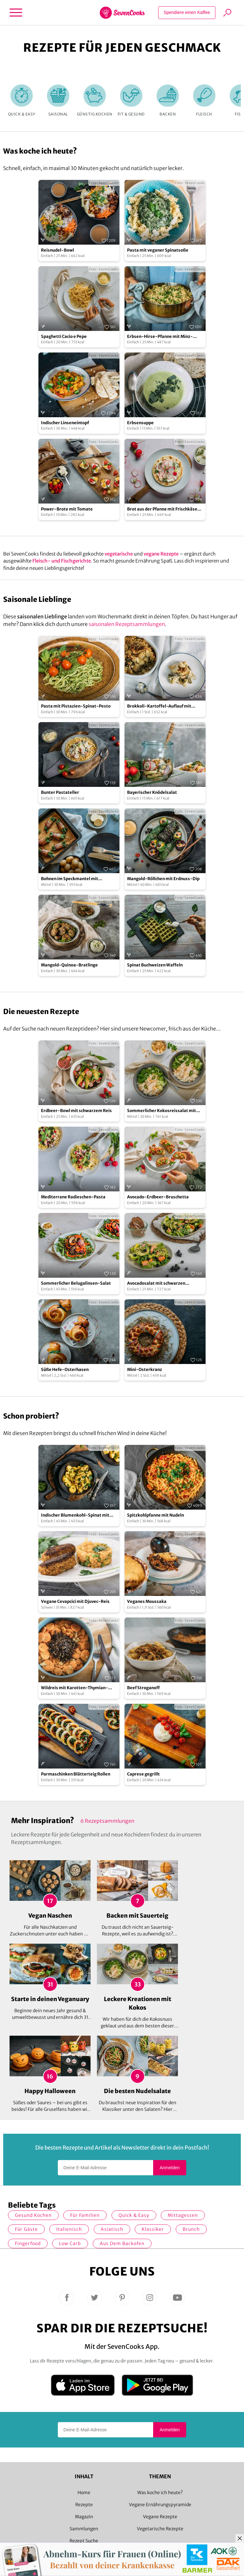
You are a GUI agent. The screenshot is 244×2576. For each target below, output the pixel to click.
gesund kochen (33, 2215)
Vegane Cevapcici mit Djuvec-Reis (75, 1601)
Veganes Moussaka (146, 1601)
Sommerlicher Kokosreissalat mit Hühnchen (161, 1111)
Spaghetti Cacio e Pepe (64, 336)
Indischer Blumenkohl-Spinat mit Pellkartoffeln (75, 1515)
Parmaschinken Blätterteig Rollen (75, 1774)
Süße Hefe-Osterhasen (65, 1369)
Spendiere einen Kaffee (187, 12)
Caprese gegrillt (143, 1774)
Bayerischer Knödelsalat (152, 792)
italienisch (69, 2229)
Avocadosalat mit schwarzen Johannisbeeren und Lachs (156, 1284)
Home (84, 2492)
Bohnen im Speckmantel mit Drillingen (69, 879)
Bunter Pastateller (60, 792)
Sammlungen (84, 2529)
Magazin (84, 2517)
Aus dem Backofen (122, 2243)
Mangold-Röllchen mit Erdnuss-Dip (163, 878)
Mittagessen (183, 2215)
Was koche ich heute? (160, 2492)
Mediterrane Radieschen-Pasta (73, 1197)
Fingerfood (28, 2243)
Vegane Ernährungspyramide (160, 2504)
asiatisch (112, 2229)
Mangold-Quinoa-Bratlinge (69, 965)
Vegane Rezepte (160, 2517)
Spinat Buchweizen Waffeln (155, 965)
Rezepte (84, 2504)
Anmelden (169, 2167)
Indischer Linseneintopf (65, 422)
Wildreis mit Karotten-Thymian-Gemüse (74, 1688)
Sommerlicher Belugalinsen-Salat (76, 1283)
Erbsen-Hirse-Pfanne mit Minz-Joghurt (160, 337)
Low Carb (70, 2243)
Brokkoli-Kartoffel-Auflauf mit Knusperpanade (159, 706)
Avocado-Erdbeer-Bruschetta (158, 1197)
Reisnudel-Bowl (57, 250)
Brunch (191, 2229)
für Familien (85, 2215)
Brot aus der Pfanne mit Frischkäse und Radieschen (162, 509)
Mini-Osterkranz (144, 1369)
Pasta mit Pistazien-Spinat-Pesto (76, 706)
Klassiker (153, 2229)
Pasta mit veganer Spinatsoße (157, 250)
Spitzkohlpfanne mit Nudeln (155, 1515)
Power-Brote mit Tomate (67, 509)
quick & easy (134, 2215)
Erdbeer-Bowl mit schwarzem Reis (76, 1110)
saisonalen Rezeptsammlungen (127, 624)
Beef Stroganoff (143, 1687)
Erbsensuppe (140, 422)
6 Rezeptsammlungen (107, 1821)
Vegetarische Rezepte (160, 2529)
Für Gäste (26, 2229)
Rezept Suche (84, 2541)
